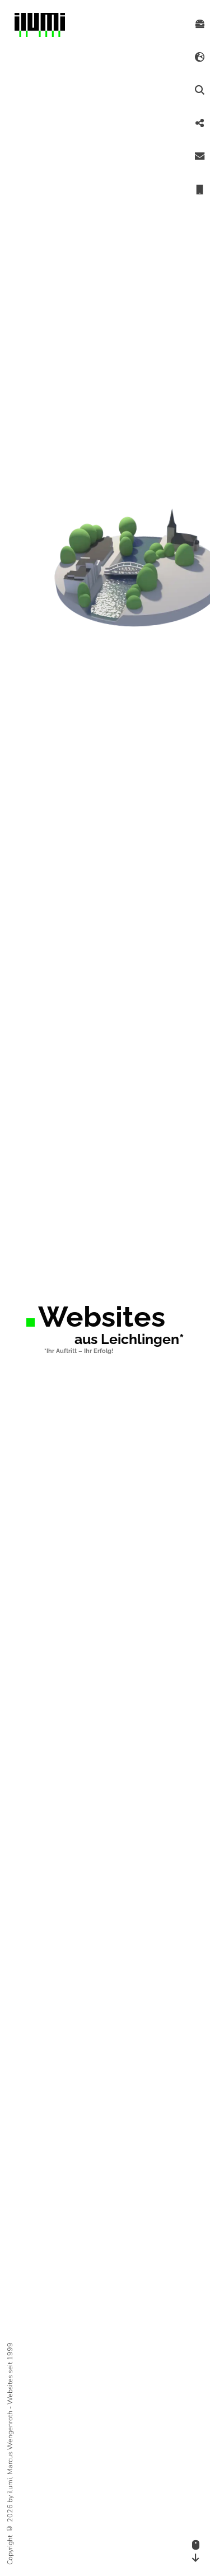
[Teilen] (200, 123)
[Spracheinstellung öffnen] (200, 57)
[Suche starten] (200, 90)
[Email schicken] (200, 156)
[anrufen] (200, 190)
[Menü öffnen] (200, 24)
